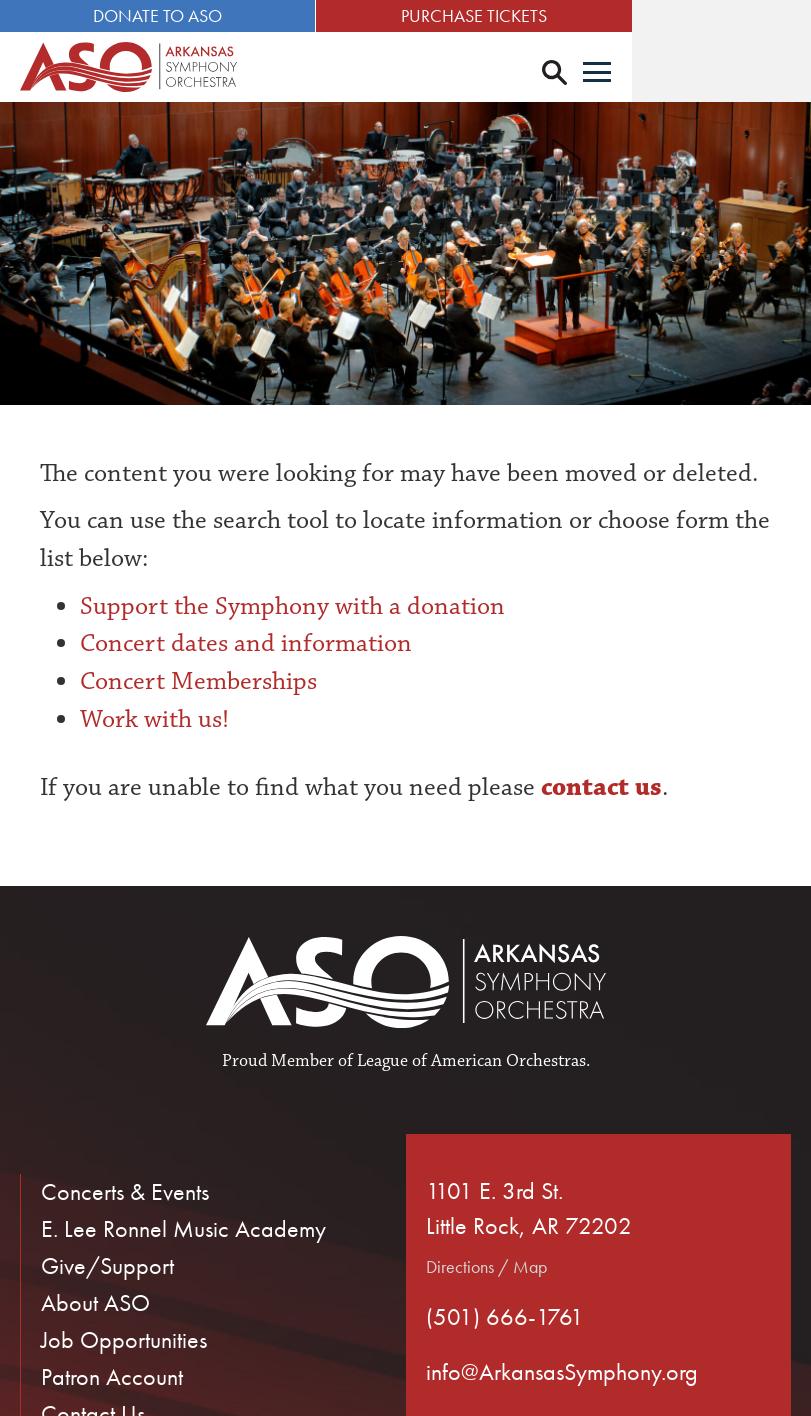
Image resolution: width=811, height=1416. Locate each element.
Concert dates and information (246, 647)
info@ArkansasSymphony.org (562, 1374)
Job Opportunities (124, 1342)
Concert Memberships (198, 684)
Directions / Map (486, 1269)
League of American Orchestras (471, 1064)
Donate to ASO (202, 15)
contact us (598, 790)
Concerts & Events (125, 1194)
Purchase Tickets (608, 15)
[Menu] (776, 74)
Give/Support (107, 1268)
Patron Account (112, 1379)
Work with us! (154, 722)
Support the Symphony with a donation (292, 609)
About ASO (95, 1305)
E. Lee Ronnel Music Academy (183, 1231)
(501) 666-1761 (505, 1319)
